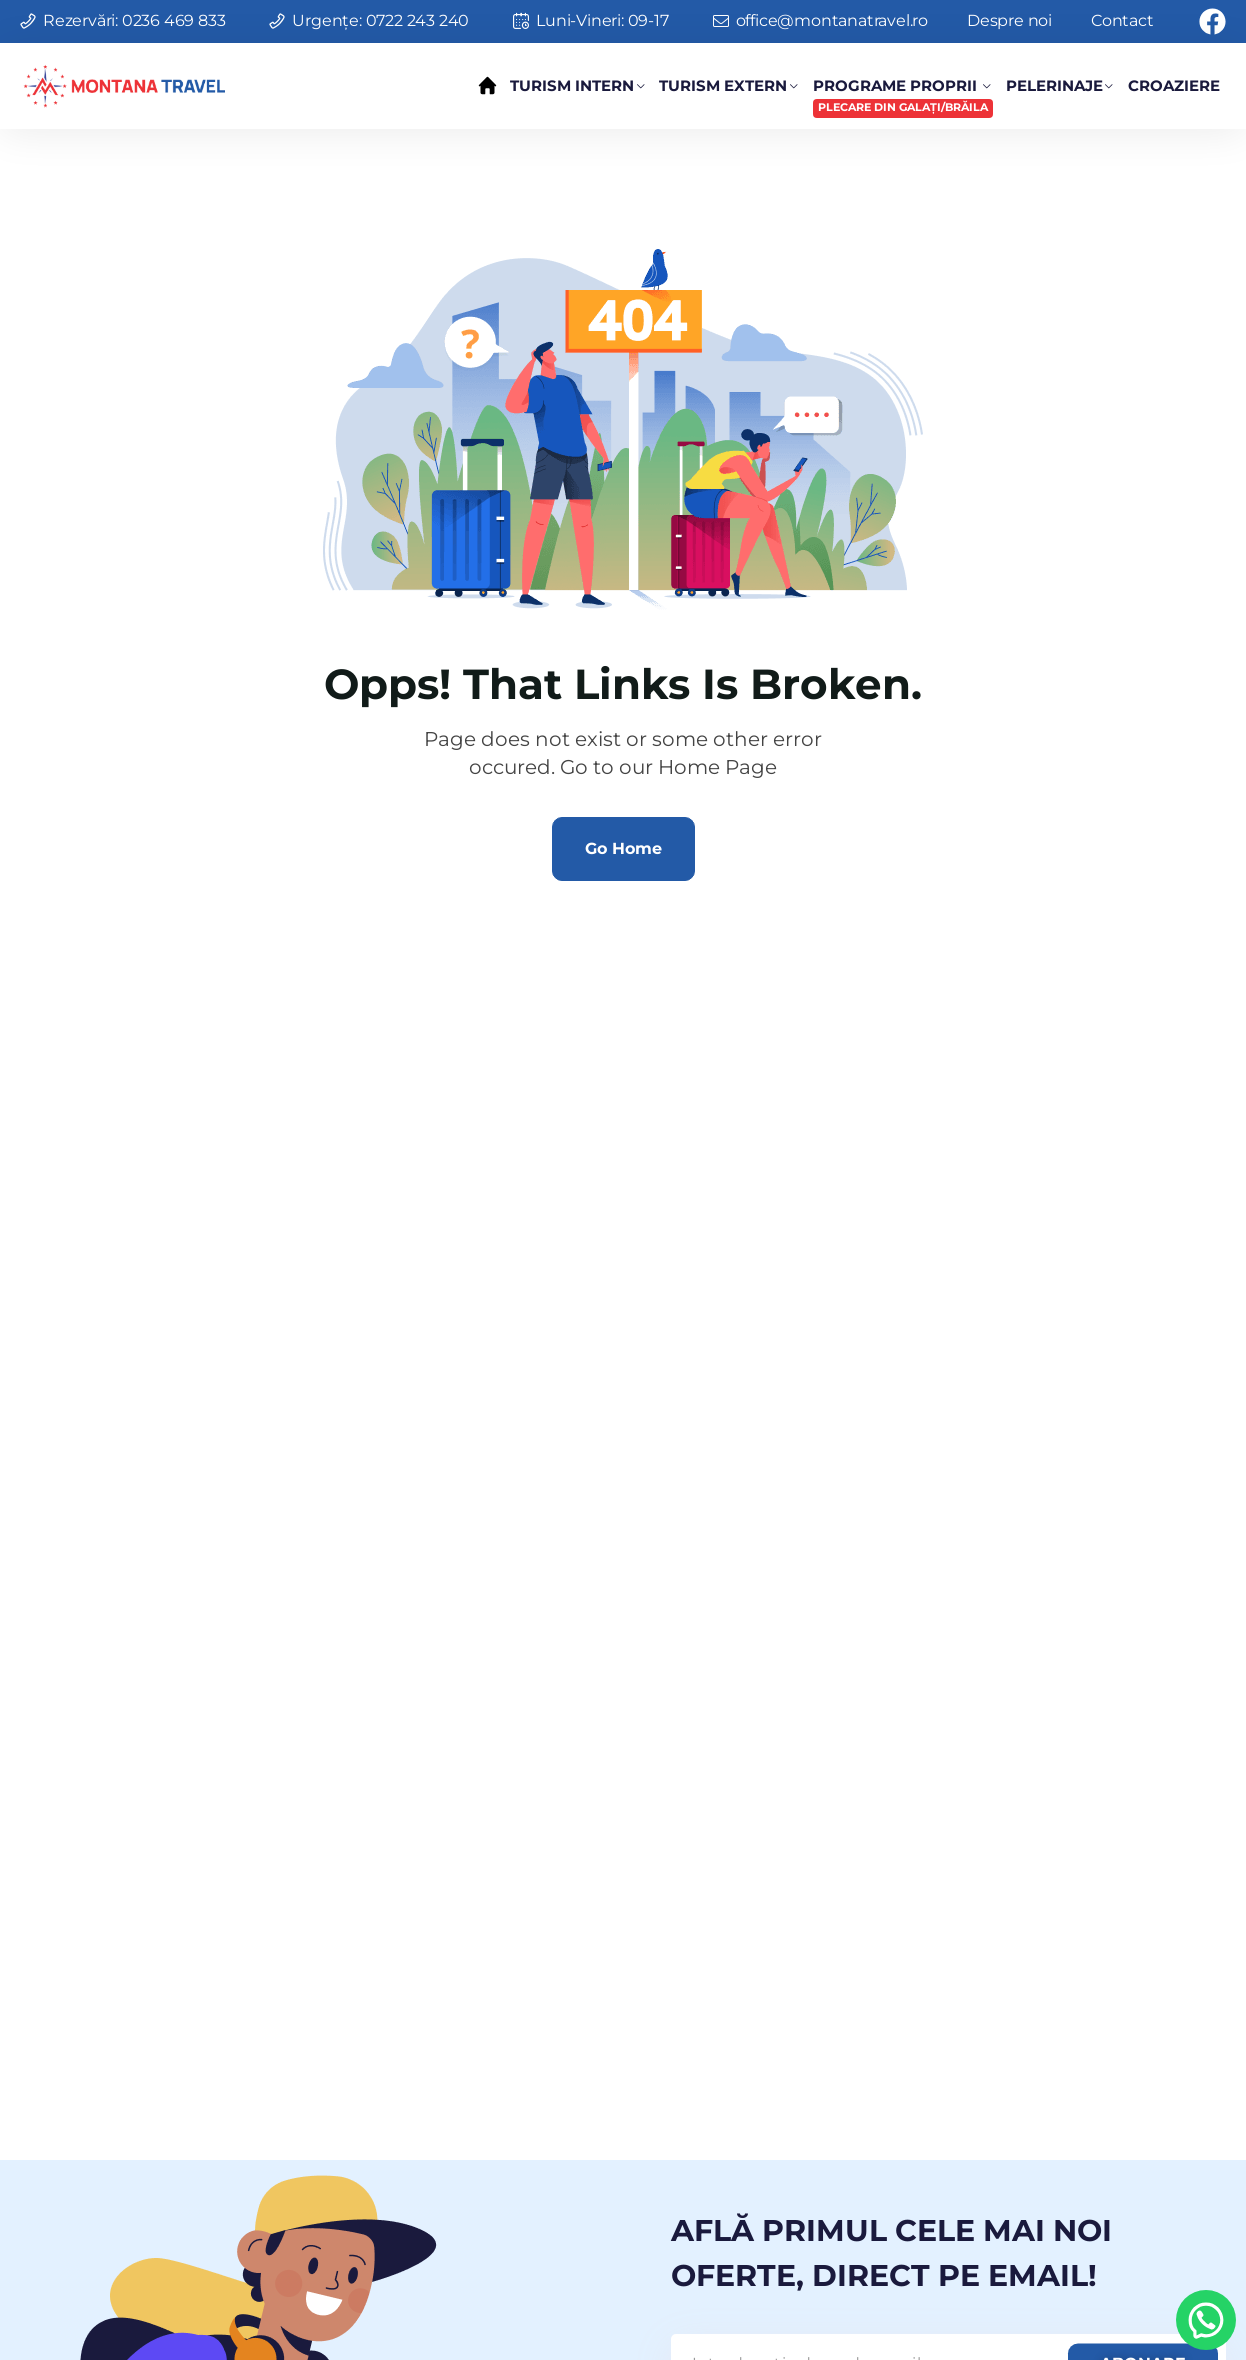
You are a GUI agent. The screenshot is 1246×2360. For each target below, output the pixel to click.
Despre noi (1009, 20)
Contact (1122, 20)
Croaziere (1174, 85)
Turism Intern (572, 85)
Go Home (623, 848)
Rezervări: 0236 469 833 (134, 20)
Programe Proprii (903, 97)
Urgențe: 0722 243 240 (380, 20)
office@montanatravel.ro (832, 20)
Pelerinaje (1054, 85)
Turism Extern (723, 85)
